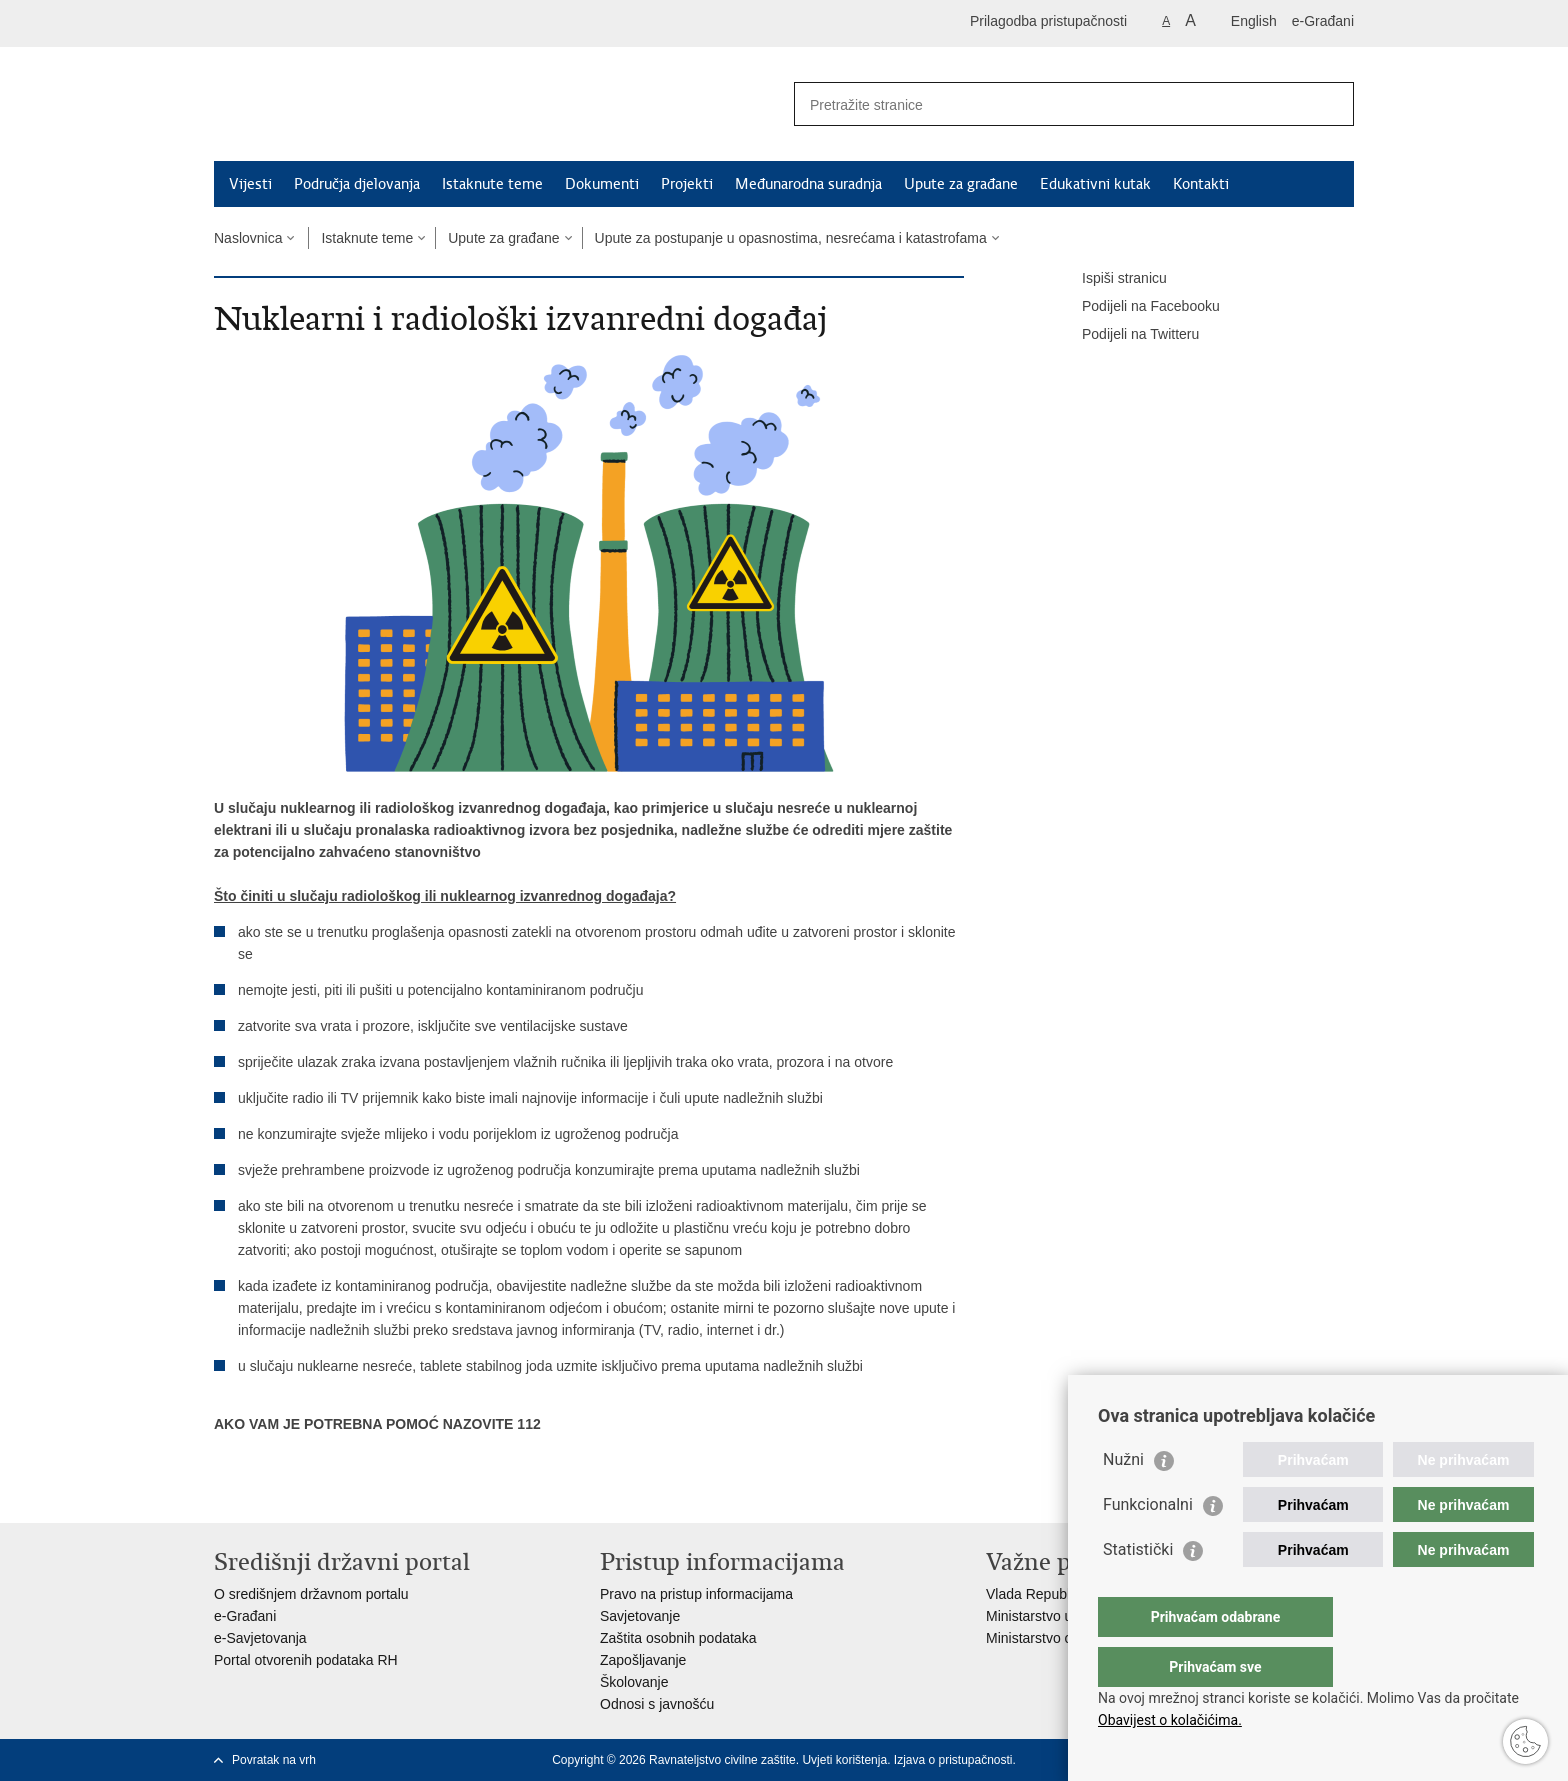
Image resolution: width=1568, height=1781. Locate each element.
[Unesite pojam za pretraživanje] (1052, 104)
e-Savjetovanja (260, 1638)
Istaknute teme (492, 184)
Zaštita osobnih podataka (678, 1638)
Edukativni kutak (1095, 184)
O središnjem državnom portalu (311, 1594)
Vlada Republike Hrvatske (1066, 1594)
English (1254, 21)
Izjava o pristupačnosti (953, 1760)
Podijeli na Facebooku (1137, 307)
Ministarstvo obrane (1047, 1638)
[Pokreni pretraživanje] (1331, 104)
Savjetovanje (640, 1616)
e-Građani (1323, 21)
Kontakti (1201, 184)
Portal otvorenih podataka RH (306, 1660)
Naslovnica (248, 238)
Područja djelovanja (357, 184)
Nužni (1123, 1499)
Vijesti (250, 184)
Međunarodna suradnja (808, 184)
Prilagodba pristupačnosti (1048, 21)
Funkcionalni (1148, 1544)
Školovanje (634, 1682)
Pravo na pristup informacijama (696, 1594)
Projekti (687, 184)
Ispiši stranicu (1110, 279)
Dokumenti (602, 184)
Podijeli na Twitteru (1126, 335)
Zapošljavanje (643, 1660)
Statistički (1138, 1589)
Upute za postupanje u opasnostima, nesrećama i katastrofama (791, 238)
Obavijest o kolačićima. (1170, 1720)
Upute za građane (961, 184)
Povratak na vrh (274, 1760)
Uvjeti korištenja (844, 1760)
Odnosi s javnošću (657, 1704)
